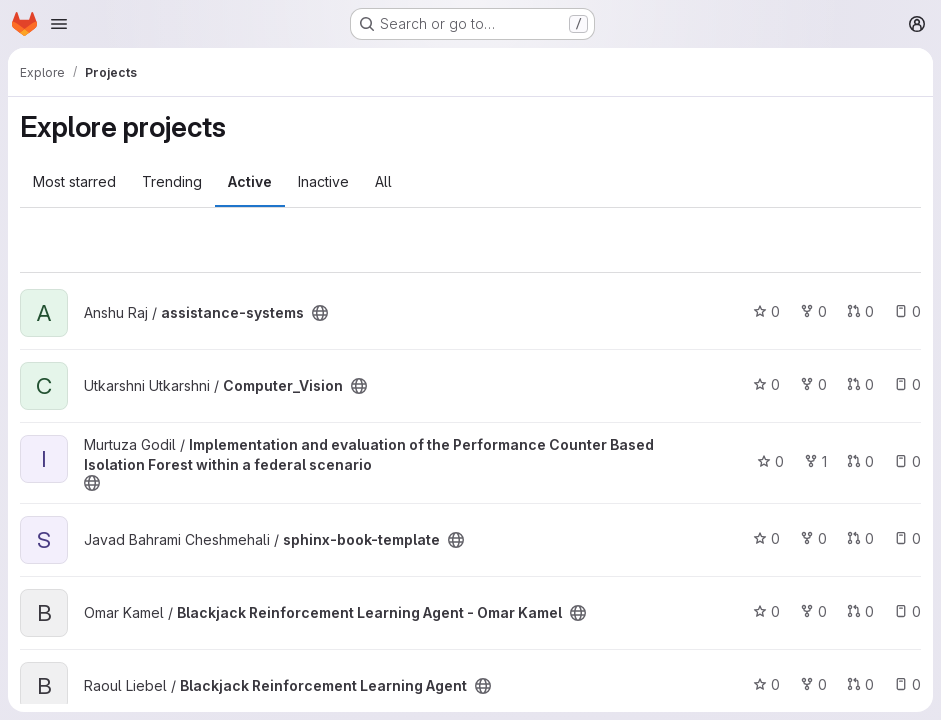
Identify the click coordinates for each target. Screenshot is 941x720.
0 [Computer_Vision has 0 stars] (766, 384)
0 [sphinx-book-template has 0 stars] (766, 538)
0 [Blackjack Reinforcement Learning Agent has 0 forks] (813, 684)
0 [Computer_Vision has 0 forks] (813, 384)
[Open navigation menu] (59, 24)
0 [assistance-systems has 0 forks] (813, 311)
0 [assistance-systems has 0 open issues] (907, 311)
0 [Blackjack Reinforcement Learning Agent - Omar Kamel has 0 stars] (766, 611)
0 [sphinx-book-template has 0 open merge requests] (860, 538)
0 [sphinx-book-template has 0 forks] (813, 538)
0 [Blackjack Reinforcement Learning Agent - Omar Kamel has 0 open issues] (907, 611)
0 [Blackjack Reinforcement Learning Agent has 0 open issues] (907, 684)
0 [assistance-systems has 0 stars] (766, 311)
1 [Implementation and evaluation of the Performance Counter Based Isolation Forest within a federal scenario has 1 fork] (815, 461)
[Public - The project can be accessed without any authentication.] (320, 313)
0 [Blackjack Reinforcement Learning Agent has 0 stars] (766, 684)
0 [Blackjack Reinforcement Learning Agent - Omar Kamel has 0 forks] (813, 611)
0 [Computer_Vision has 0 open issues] (907, 384)
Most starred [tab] (74, 181)
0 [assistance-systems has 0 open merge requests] (860, 311)
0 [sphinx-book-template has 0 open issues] (907, 538)
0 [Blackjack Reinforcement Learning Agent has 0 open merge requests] (860, 684)
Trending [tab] (172, 181)
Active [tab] (250, 181)
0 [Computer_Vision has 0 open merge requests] (860, 384)
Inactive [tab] (323, 181)
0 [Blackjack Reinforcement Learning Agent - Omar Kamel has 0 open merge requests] (860, 611)
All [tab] (383, 181)
